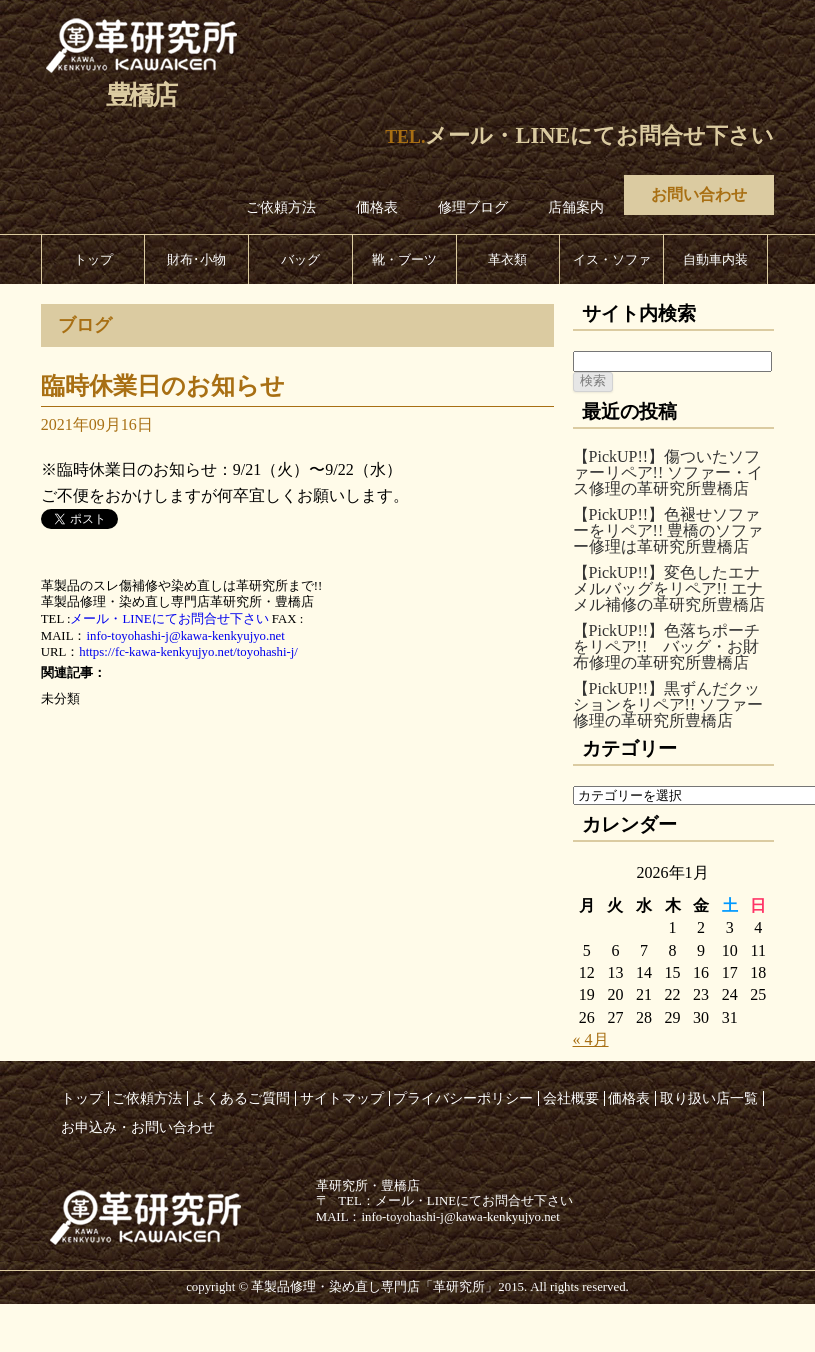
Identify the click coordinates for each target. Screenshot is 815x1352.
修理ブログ (473, 207)
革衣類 (507, 259)
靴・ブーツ (404, 259)
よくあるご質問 (241, 1098)
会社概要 (571, 1098)
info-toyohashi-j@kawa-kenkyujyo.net (185, 636)
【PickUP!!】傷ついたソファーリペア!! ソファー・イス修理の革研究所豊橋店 (668, 472)
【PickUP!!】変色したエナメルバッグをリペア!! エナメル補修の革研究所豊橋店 (669, 588)
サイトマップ (342, 1098)
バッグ (300, 259)
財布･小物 (196, 259)
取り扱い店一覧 (709, 1098)
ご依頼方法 (281, 207)
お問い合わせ (699, 194)
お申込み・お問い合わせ (138, 1127)
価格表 (377, 207)
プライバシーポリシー (463, 1098)
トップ (93, 259)
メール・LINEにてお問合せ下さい (599, 135)
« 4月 (591, 1039)
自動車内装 (715, 259)
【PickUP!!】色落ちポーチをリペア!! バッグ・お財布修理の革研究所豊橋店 (667, 646)
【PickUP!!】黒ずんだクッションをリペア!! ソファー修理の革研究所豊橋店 (668, 704)
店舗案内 (576, 207)
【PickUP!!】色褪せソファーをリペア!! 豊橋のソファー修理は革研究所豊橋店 (668, 530)
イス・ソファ (612, 259)
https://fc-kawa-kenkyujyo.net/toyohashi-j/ (188, 652)
